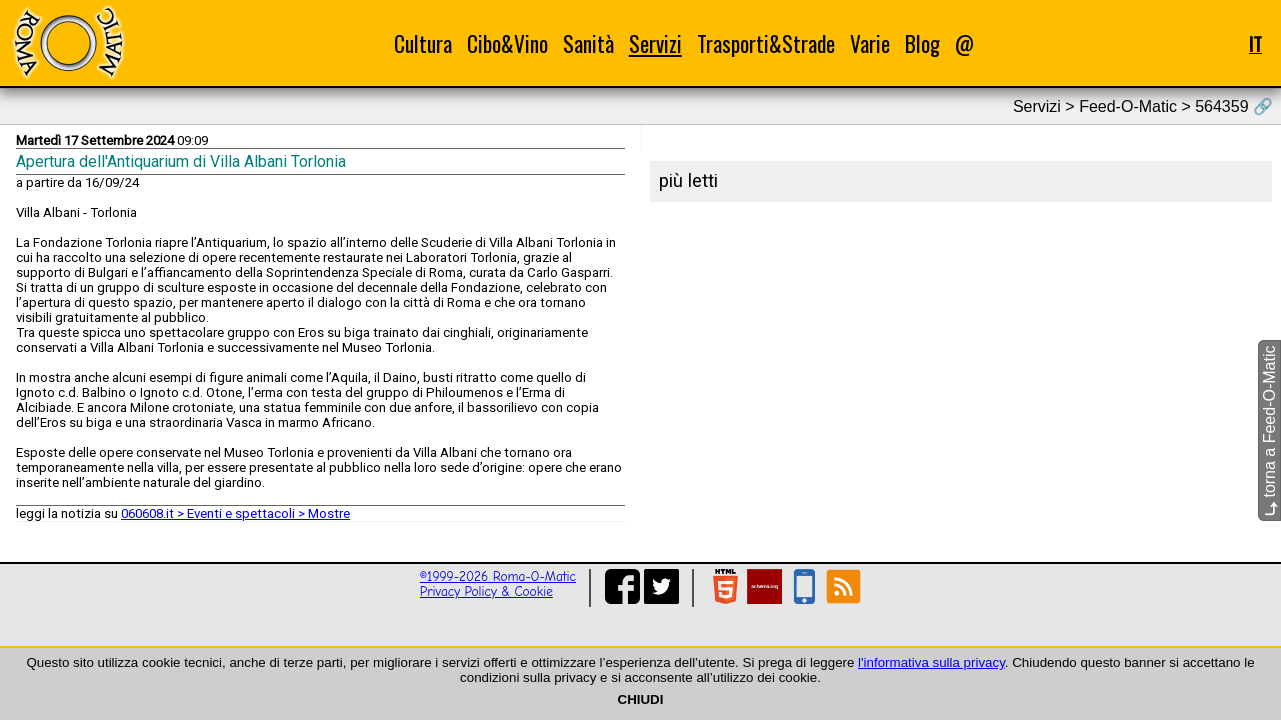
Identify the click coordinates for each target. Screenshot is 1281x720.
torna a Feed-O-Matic (1269, 431)
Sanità (588, 43)
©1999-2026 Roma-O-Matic (498, 576)
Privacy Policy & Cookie (486, 591)
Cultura (423, 43)
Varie (870, 43)
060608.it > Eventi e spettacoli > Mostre (235, 513)
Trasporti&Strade (766, 43)
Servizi (655, 43)
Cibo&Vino (507, 43)
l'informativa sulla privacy (931, 662)
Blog (922, 43)
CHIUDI (641, 699)
